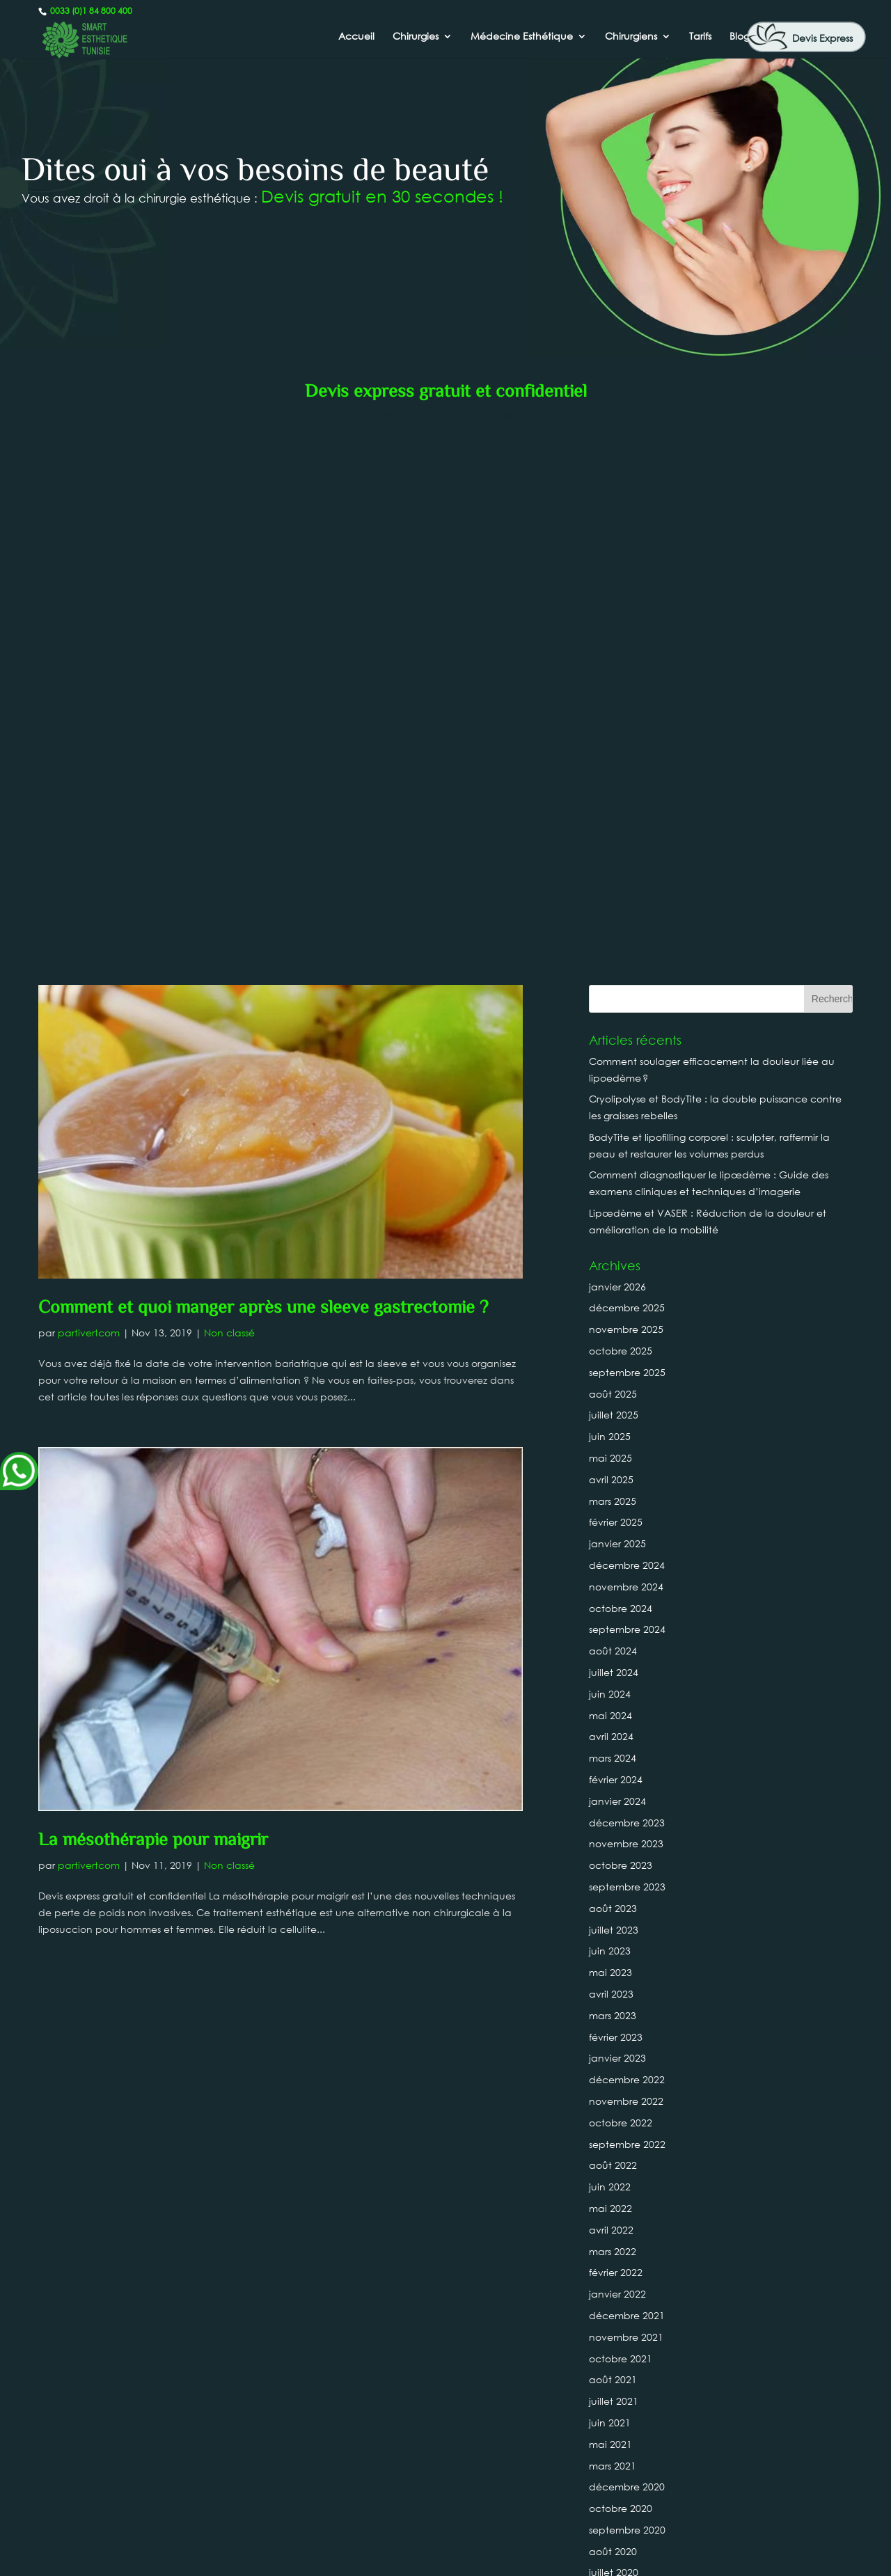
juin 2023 (610, 1389)
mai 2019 (610, 2204)
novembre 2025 (626, 767)
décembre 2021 (627, 1753)
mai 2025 (610, 896)
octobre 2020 (620, 1946)
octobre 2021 (620, 1796)
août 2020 (613, 1989)
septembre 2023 (627, 1325)
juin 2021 (610, 1860)
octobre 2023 (620, 1303)
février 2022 (615, 1711)
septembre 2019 (627, 2139)
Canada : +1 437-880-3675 (445, 2513)
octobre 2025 (620, 789)
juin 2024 (610, 1132)
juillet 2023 (613, 1368)
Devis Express (822, 38)
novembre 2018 (626, 2332)
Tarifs (700, 36)
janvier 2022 (617, 1732)
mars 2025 (612, 939)
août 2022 (613, 1604)
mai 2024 (610, 1153)
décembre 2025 (627, 746)
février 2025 (615, 960)
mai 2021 (610, 1882)
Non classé (229, 770)
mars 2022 (612, 1689)
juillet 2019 (613, 2182)
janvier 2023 (617, 1496)
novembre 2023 (626, 1282)
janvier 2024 (617, 1239)
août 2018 (613, 2396)
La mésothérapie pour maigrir (153, 1279)
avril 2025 (611, 917)
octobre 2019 (620, 2118)
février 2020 (615, 2053)
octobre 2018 (620, 2353)
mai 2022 (610, 1646)
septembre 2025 (627, 810)
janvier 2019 (617, 2289)
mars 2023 (612, 1453)
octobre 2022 (620, 1560)
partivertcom (89, 770)
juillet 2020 (613, 2011)
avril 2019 (611, 2225)
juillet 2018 (613, 2418)
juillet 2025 (613, 853)
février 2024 (615, 1217)
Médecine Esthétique (522, 36)
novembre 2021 (626, 1775)
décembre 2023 (627, 1260)
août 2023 (613, 1346)
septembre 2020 (627, 1968)
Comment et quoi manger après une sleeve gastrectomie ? (263, 747)
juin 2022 (610, 1624)
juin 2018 (610, 2440)
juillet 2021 (613, 1839)
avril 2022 (611, 1668)
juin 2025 (610, 874)
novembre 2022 (626, 1539)
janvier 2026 (617, 725)
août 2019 (613, 2160)
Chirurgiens (631, 36)
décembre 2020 (627, 1925)
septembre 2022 (627, 1582)
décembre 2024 (627, 1003)
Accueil (356, 36)
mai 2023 (610, 1410)
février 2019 (615, 2268)
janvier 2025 (617, 981)
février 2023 (615, 1475)
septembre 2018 (627, 2375)
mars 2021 (612, 1904)
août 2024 (613, 1089)
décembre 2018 (627, 2311)
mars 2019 (612, 2246)
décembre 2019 (627, 2075)
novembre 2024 (626, 1025)
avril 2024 (611, 1175)
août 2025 (613, 832)
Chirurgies (416, 36)
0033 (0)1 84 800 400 (90, 11)
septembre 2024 (627, 1068)
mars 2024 (612, 1196)
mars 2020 (612, 2032)
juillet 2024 (613, 1110)
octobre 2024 (620, 1046)
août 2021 (613, 1818)
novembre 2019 (626, 2096)
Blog (740, 36)
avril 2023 (611, 1432)
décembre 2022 (627, 1517)
